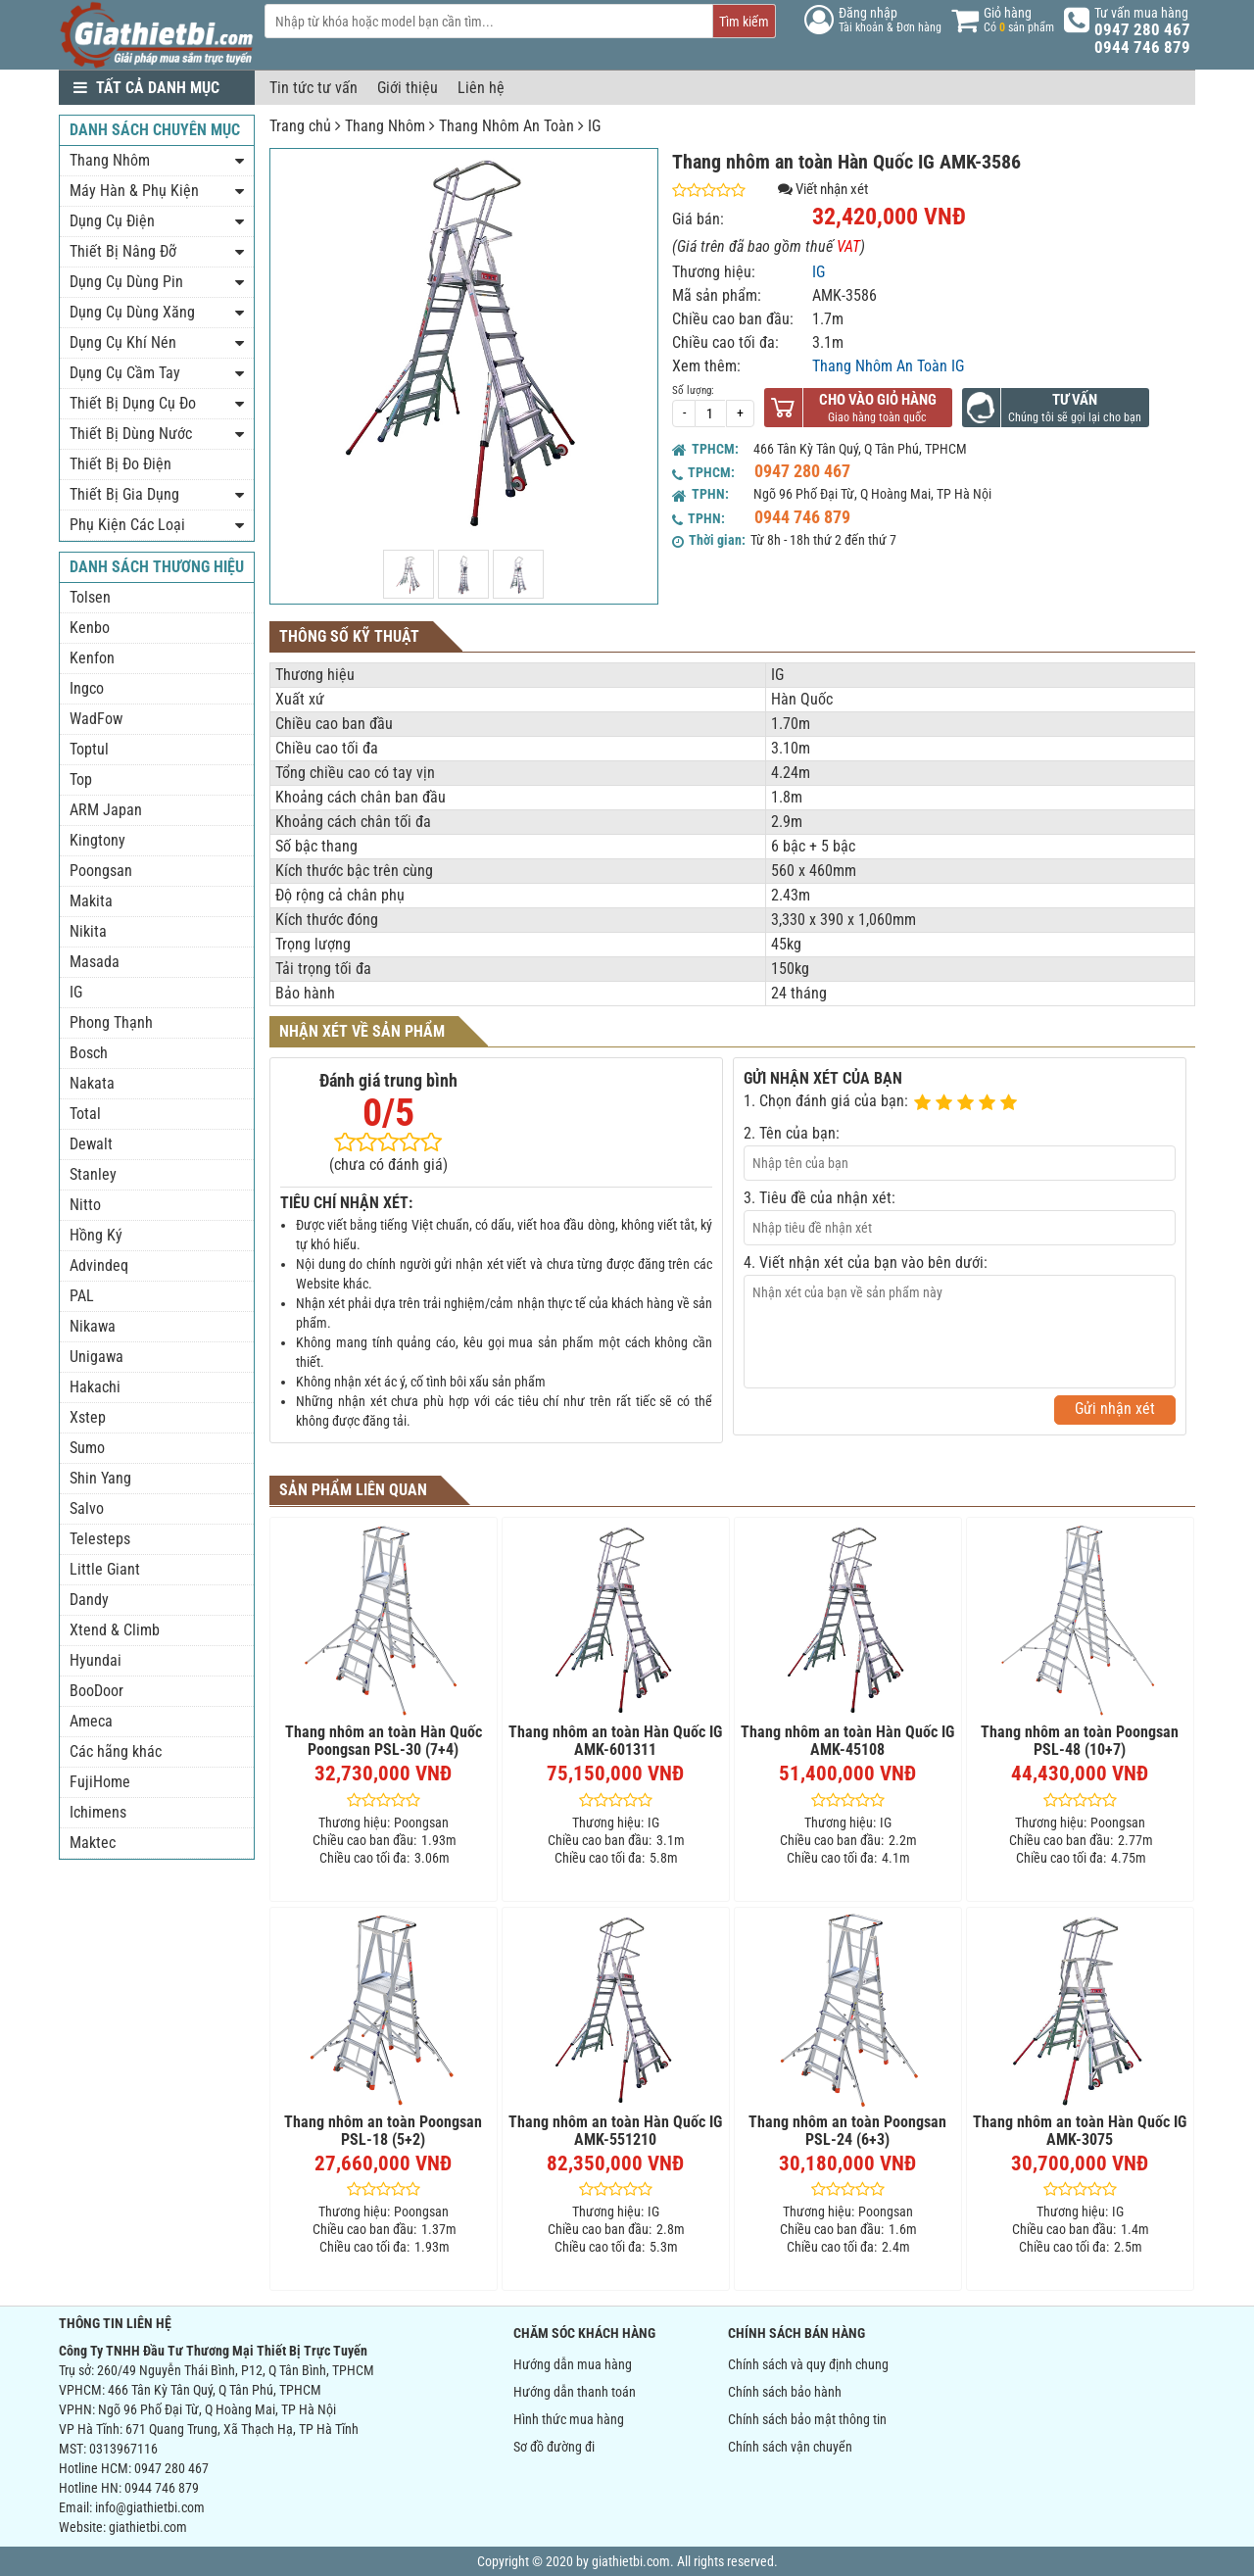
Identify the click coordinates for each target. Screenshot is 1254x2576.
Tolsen (90, 597)
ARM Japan (106, 810)
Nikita (88, 931)
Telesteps (100, 1539)
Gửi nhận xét (1115, 1408)
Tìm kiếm (744, 21)
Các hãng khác (116, 1751)
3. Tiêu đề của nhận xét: (819, 1198)
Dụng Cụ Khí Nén (123, 342)
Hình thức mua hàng (568, 2419)
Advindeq (99, 1265)
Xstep (88, 1417)
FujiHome (100, 1782)
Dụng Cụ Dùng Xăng (132, 312)
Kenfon (92, 658)
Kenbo (90, 627)
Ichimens (98, 1812)
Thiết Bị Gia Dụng (124, 494)
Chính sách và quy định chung (808, 2364)
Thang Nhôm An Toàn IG (888, 366)
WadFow (96, 718)
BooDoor (96, 1690)
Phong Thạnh (111, 1022)
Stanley (93, 1174)
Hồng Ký (96, 1235)
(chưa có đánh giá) (388, 1164)
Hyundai (95, 1660)
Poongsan (101, 870)
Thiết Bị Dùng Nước (131, 433)
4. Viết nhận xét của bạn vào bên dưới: (866, 1262)
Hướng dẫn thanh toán (574, 2392)
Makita (91, 901)
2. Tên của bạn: (792, 1133)
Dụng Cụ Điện (112, 221)
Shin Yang (100, 1478)
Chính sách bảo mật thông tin (807, 2419)
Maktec (93, 1842)
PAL (82, 1296)
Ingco (87, 688)
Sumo (87, 1447)
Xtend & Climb (115, 1630)
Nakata (92, 1083)
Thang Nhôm (385, 126)
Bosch (89, 1053)
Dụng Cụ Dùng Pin (126, 281)
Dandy (89, 1599)
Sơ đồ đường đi (554, 2446)
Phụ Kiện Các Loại (127, 524)
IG (594, 126)
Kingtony (97, 840)
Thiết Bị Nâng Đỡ (123, 251)
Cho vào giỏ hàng (878, 400)
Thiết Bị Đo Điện (120, 464)
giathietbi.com (148, 2527)
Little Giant (105, 1569)
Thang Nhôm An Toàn (506, 126)
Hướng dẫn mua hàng (572, 2364)
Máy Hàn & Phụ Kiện (134, 190)
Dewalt (91, 1144)
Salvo (87, 1508)
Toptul (89, 749)
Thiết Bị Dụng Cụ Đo (133, 403)
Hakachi (95, 1387)
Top (81, 779)
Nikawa (93, 1326)
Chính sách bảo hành (785, 2392)
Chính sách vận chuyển (790, 2446)
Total (85, 1113)
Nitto (85, 1204)
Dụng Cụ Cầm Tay (125, 373)
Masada (95, 961)
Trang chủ (300, 126)
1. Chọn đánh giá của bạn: (826, 1101)
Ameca (91, 1721)
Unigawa (96, 1356)
